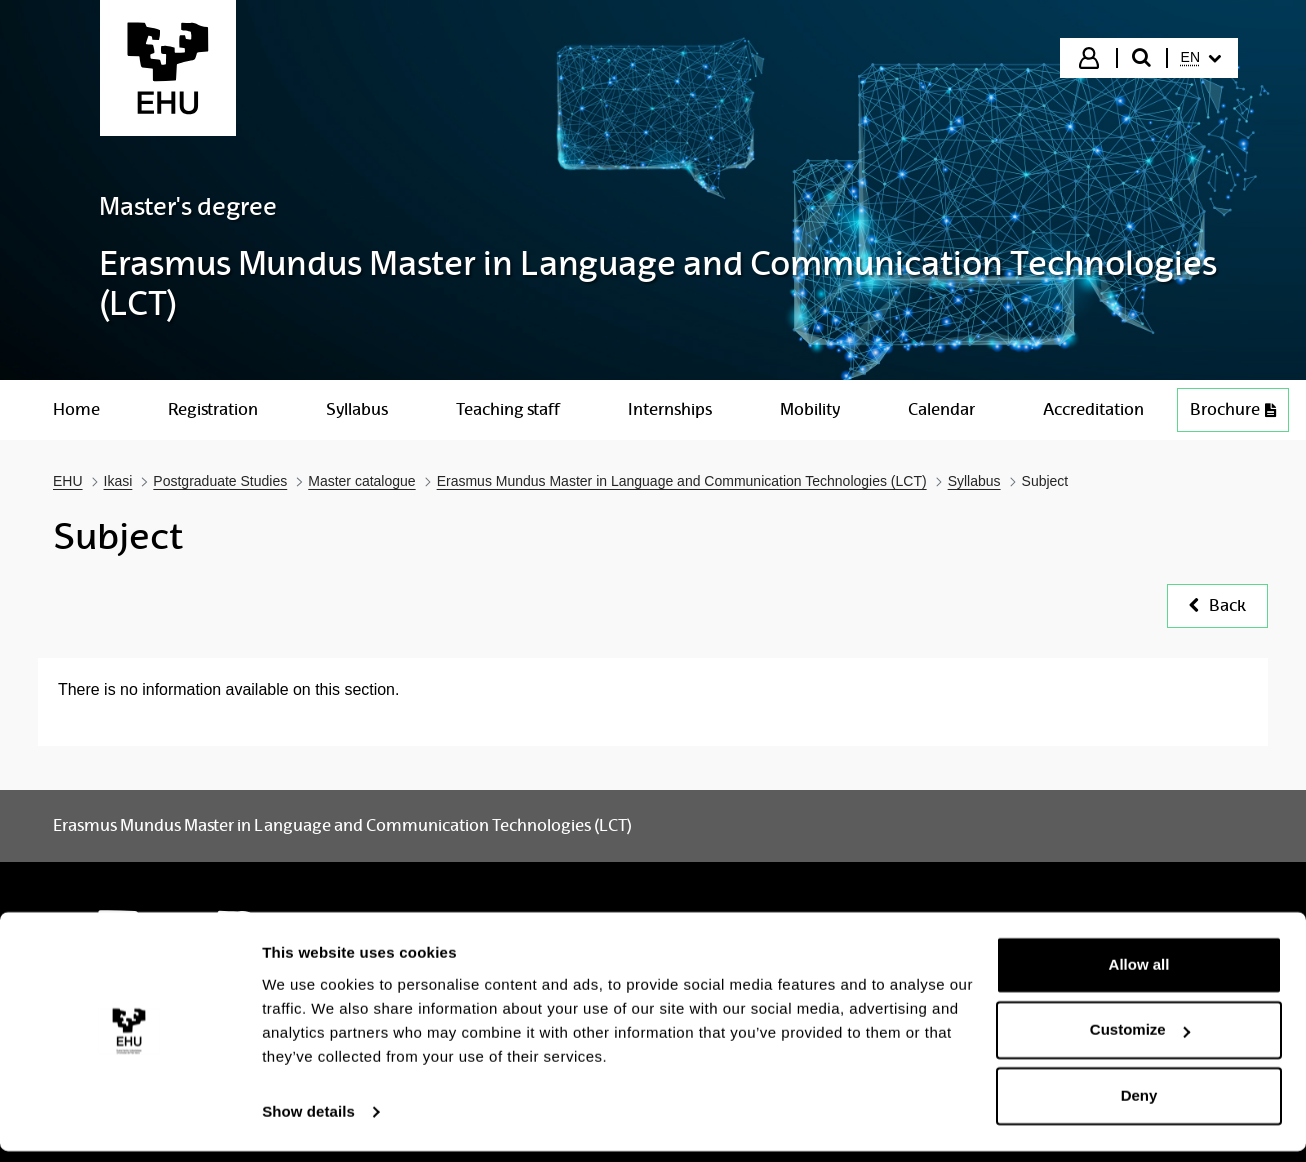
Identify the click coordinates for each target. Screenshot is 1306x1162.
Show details (308, 1122)
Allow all (1139, 975)
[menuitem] (1201, 58)
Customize (1140, 1040)
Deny (1139, 1106)
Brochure (1233, 409)
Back (1217, 605)
